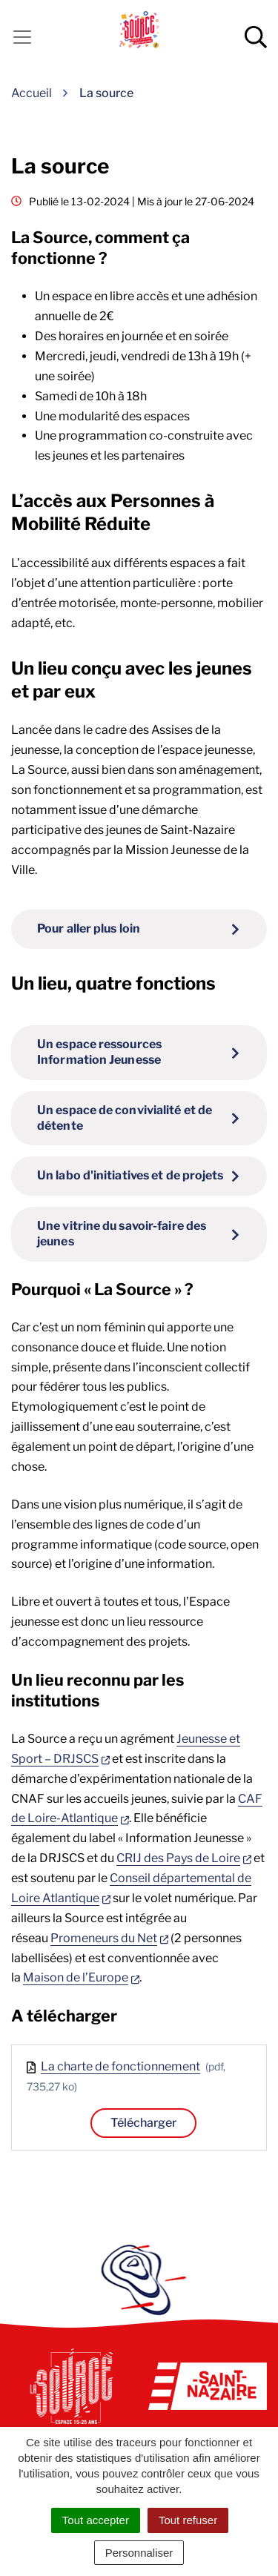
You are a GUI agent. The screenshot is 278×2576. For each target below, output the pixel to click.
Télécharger (143, 2123)
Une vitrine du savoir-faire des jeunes (121, 1233)
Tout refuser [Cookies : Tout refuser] (188, 2520)
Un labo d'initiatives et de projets (130, 1175)
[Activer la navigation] (22, 37)
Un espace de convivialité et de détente (124, 1118)
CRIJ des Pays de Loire (183, 1858)
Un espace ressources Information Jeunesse (99, 1052)
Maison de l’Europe (81, 1977)
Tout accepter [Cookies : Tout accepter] (95, 2520)
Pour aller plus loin (88, 928)
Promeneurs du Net (109, 1938)
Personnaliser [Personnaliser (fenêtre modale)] (139, 2552)
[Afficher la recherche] (256, 37)
